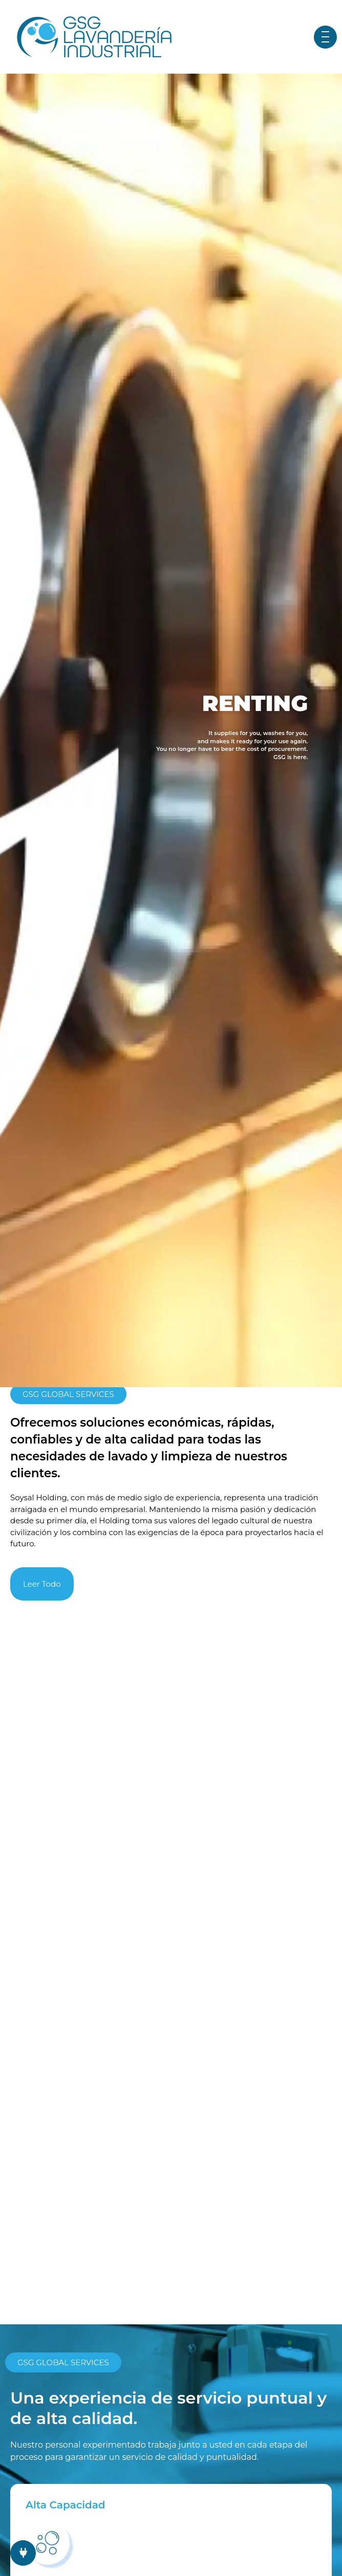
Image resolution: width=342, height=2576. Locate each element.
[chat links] (23, 2553)
